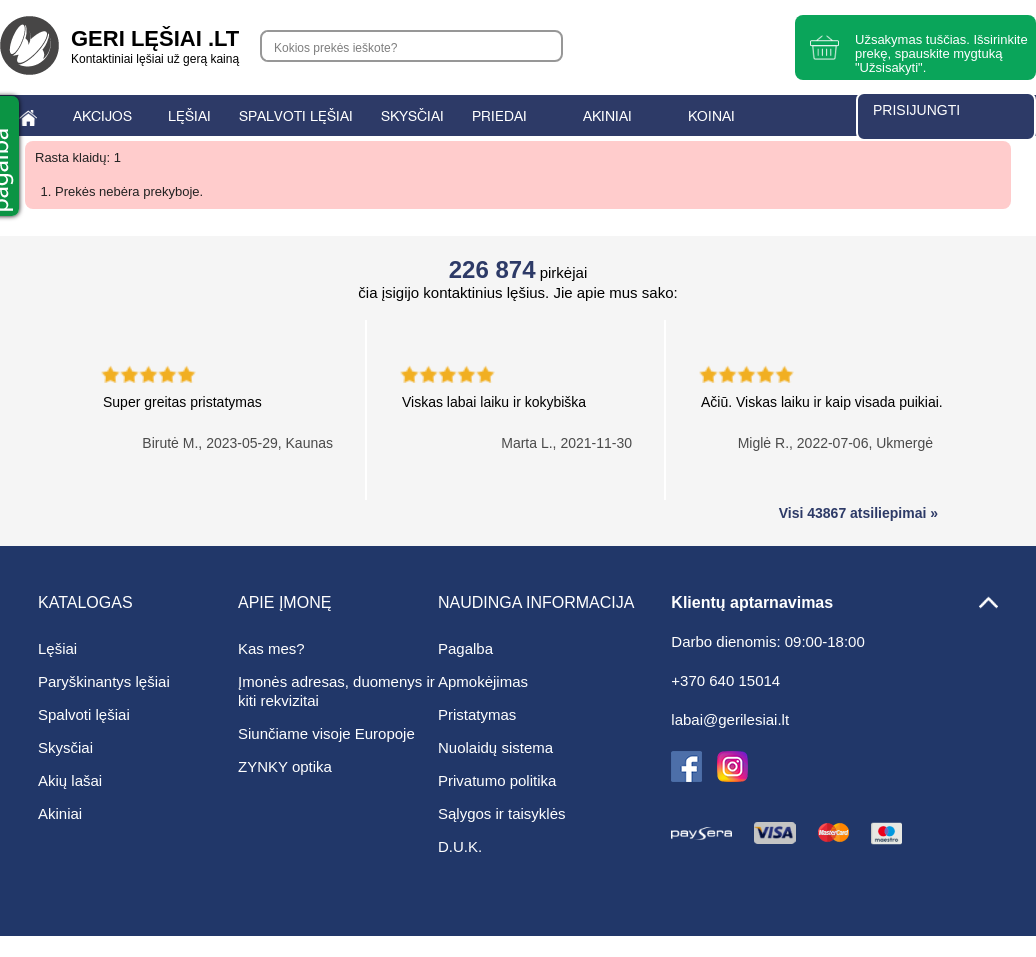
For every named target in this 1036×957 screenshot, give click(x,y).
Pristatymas (477, 714)
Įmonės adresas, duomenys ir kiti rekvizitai (336, 691)
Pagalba (465, 648)
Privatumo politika (497, 780)
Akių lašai (70, 780)
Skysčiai (65, 747)
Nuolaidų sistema (495, 747)
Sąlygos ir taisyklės (502, 813)
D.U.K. (460, 846)
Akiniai (60, 813)
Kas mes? (271, 648)
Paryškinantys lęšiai (104, 681)
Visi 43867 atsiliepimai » (858, 513)
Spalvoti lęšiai (84, 714)
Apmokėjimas (483, 681)
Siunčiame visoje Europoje (326, 733)
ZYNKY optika (285, 766)
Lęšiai (57, 648)
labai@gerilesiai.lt (730, 720)
